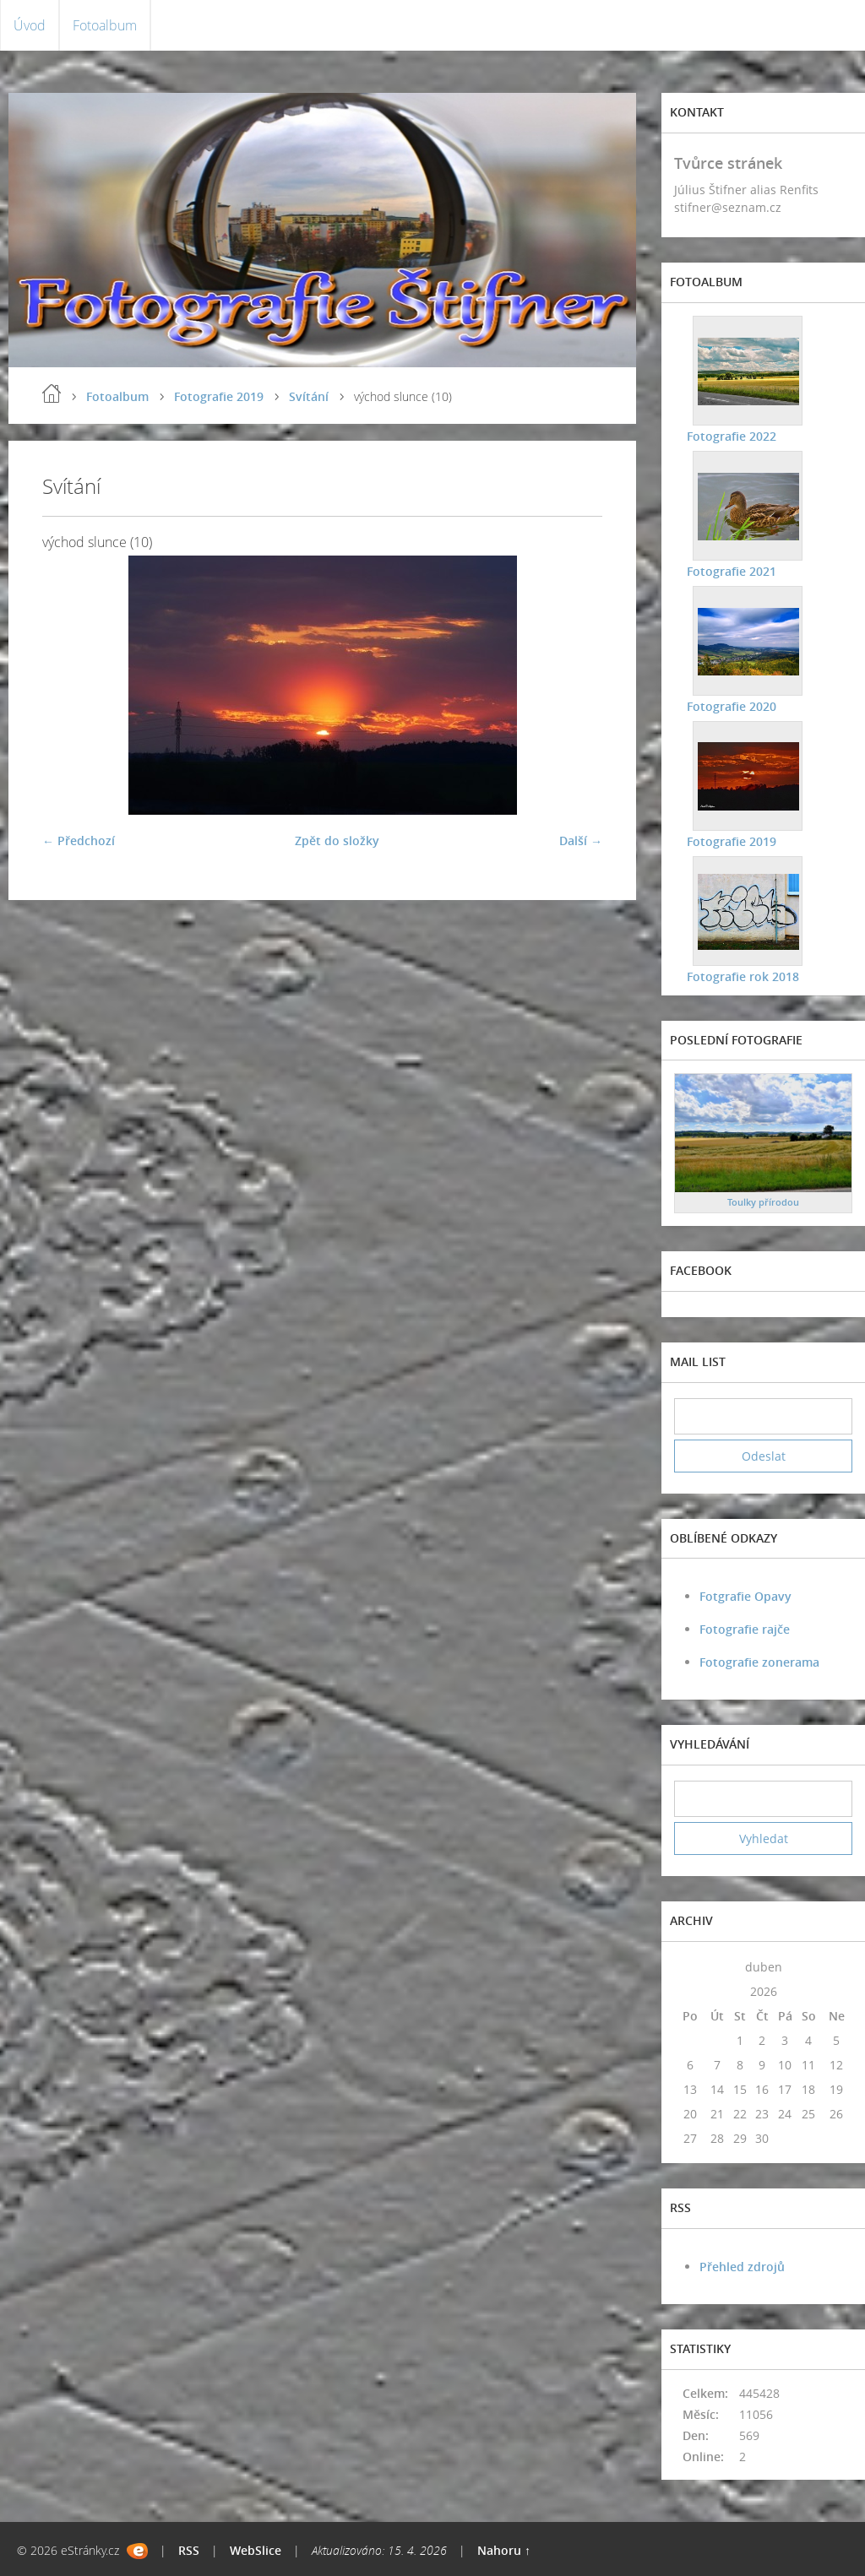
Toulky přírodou (763, 1202)
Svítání (309, 396)
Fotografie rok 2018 (743, 976)
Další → (580, 840)
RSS (188, 2550)
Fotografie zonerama (759, 1662)
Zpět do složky (337, 840)
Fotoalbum (105, 25)
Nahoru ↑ (503, 2550)
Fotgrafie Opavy (745, 1596)
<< (690, 1967)
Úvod (30, 25)
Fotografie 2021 (731, 571)
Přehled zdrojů (742, 2267)
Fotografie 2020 (731, 706)
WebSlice (255, 2550)
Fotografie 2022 (731, 436)
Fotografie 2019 (219, 396)
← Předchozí (78, 840)
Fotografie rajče (744, 1629)
